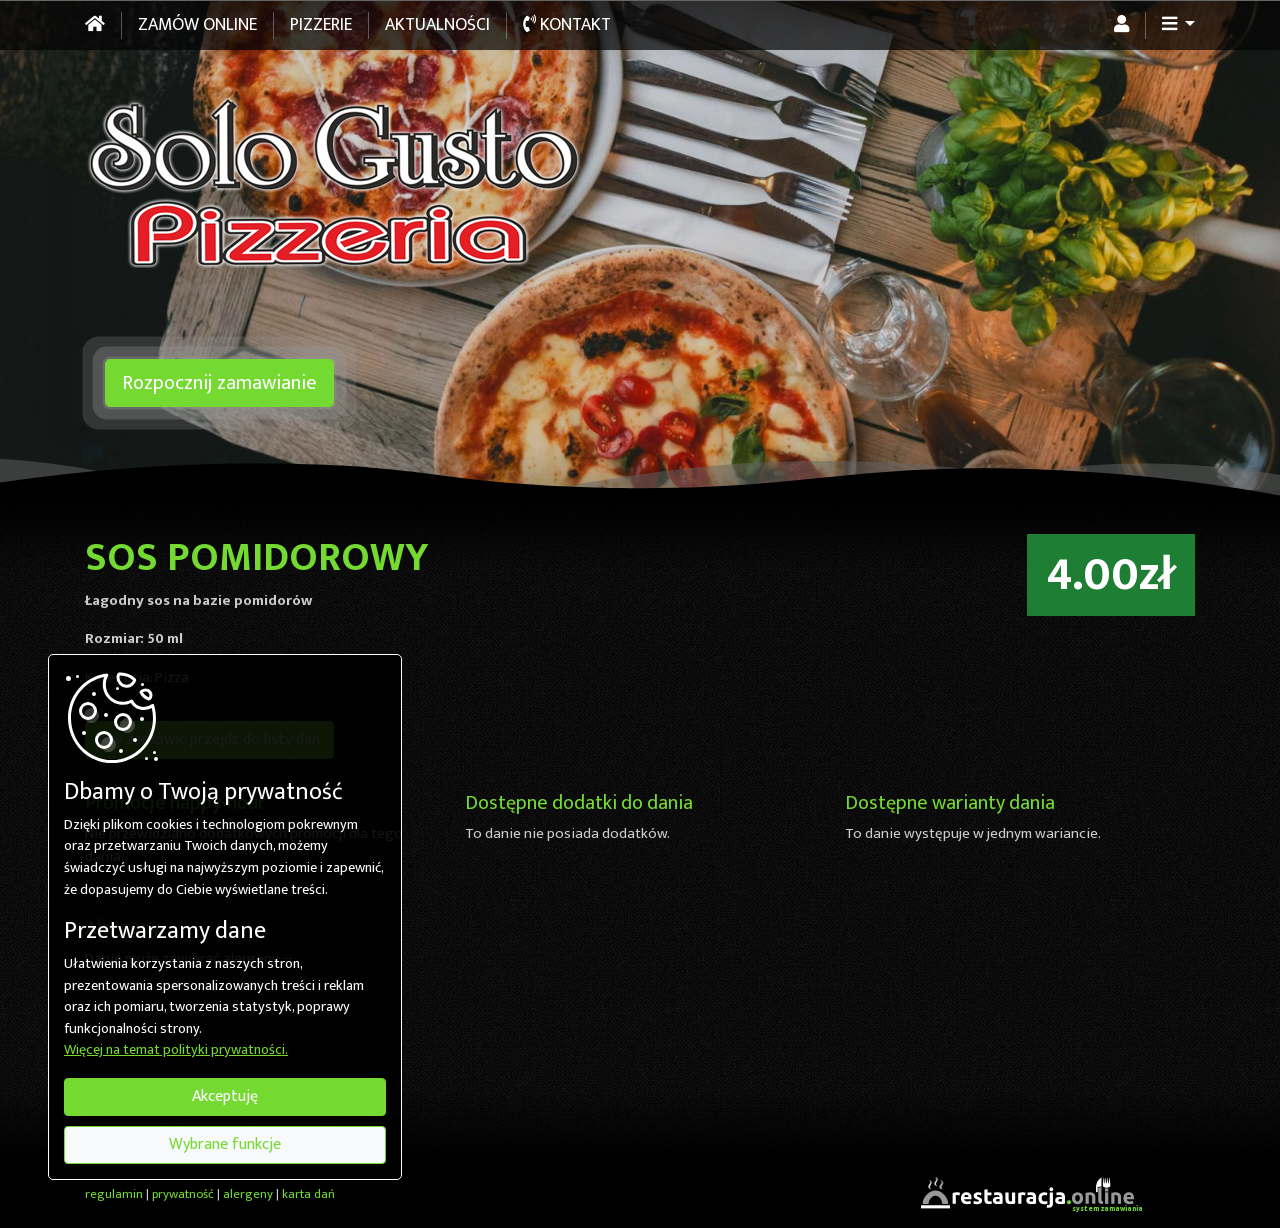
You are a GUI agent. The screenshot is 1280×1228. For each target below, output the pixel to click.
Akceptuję (225, 1096)
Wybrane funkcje (225, 1144)
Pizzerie (321, 25)
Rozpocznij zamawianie (219, 383)
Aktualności (437, 25)
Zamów (197, 25)
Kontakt (567, 25)
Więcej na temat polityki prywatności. (176, 1051)
